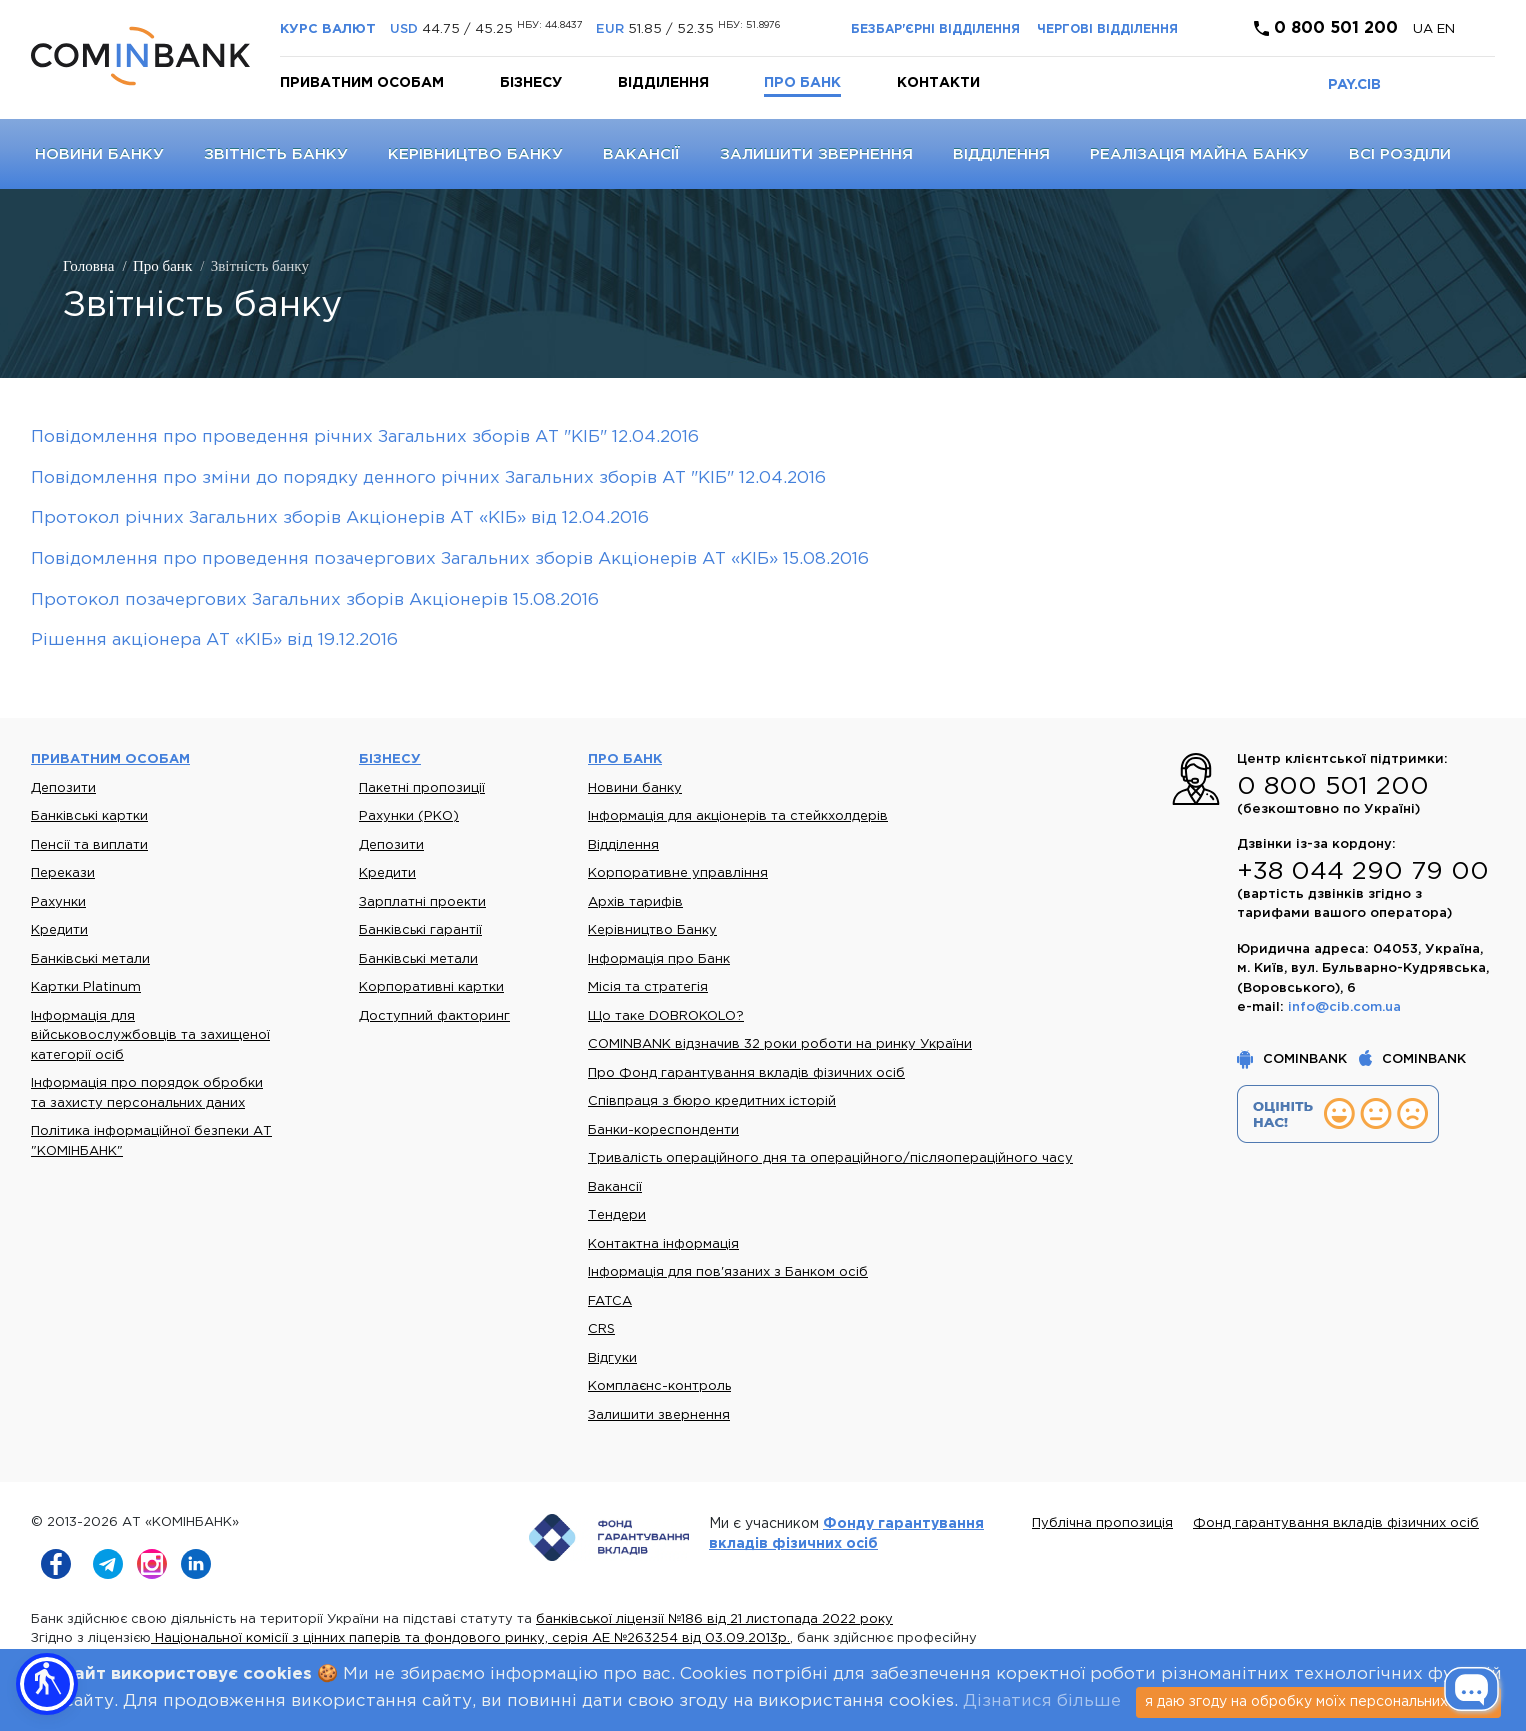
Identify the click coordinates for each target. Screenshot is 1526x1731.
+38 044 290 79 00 (1363, 872)
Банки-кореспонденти (663, 1130)
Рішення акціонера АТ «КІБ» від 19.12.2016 (214, 640)
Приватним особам (362, 83)
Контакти (938, 83)
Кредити (59, 930)
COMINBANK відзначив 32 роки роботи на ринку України (780, 1044)
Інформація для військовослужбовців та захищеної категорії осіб (150, 1036)
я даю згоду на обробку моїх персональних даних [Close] (1318, 1702)
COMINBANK (1294, 1059)
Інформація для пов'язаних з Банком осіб (728, 1272)
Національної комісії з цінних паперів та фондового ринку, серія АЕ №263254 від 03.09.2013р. (470, 1638)
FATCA (610, 1301)
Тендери (617, 1215)
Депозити (63, 788)
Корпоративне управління (678, 873)
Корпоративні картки (431, 987)
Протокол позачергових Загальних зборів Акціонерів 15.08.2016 (315, 600)
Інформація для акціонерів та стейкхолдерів (738, 816)
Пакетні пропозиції (422, 788)
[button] (47, 1684)
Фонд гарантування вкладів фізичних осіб (1336, 1523)
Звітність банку (276, 154)
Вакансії (641, 154)
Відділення (663, 83)
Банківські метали (90, 959)
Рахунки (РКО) (409, 816)
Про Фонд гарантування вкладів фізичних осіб (746, 1073)
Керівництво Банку (475, 154)
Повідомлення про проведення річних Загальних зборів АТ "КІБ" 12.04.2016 (365, 437)
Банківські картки (89, 816)
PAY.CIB (1354, 85)
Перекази (63, 873)
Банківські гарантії (420, 930)
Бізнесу (531, 83)
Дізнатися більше (1042, 1701)
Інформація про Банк (659, 959)
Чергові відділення (1107, 29)
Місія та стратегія (648, 987)
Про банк (802, 83)
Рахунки (58, 902)
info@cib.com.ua (1344, 1007)
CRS (601, 1329)
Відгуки (612, 1358)
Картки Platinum (86, 987)
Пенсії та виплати (89, 845)
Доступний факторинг (434, 1016)
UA (1425, 29)
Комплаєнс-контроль (659, 1386)
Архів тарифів (635, 902)
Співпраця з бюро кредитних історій (712, 1101)
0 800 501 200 (1326, 28)
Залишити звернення (816, 154)
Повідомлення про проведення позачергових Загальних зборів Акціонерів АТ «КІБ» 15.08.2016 (450, 559)
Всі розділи (1400, 154)
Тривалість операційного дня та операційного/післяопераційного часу (830, 1158)
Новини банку (99, 154)
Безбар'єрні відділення (935, 29)
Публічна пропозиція (1102, 1523)
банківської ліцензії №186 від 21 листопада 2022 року (714, 1619)
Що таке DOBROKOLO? (666, 1016)
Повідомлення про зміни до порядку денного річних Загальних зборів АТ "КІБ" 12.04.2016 (428, 478)
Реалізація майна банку (1199, 154)
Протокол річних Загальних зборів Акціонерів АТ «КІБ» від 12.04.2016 (340, 518)
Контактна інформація (663, 1244)
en (1446, 29)
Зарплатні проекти (422, 902)
